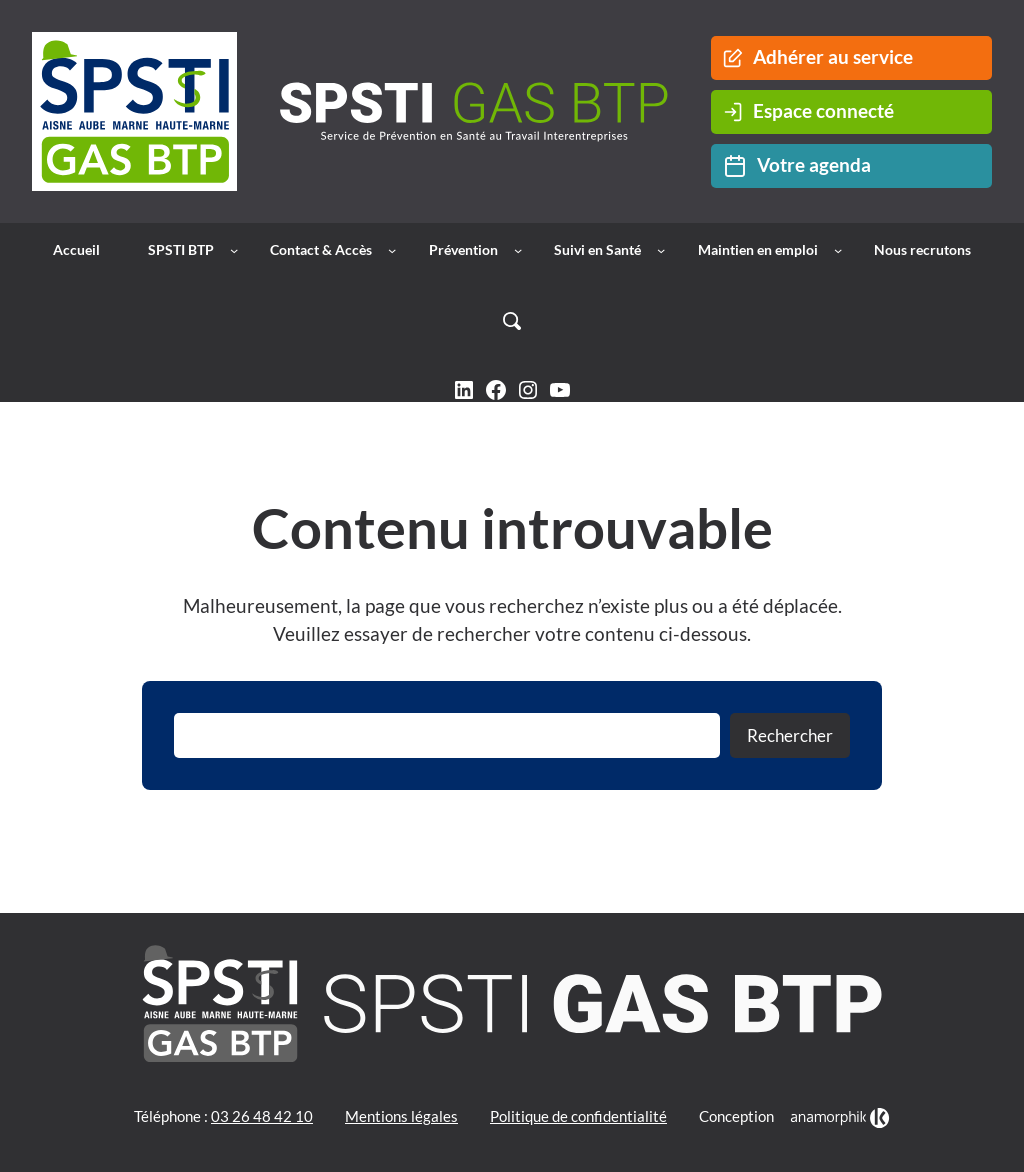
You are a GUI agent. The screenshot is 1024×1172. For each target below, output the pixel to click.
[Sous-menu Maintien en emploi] (838, 250)
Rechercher (790, 735)
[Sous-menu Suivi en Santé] (661, 250)
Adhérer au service (817, 57)
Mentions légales (401, 1116)
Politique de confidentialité (578, 1116)
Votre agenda (796, 166)
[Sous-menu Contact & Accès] (392, 250)
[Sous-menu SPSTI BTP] (234, 250)
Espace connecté (808, 111)
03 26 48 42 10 (262, 1116)
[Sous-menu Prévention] (518, 250)
